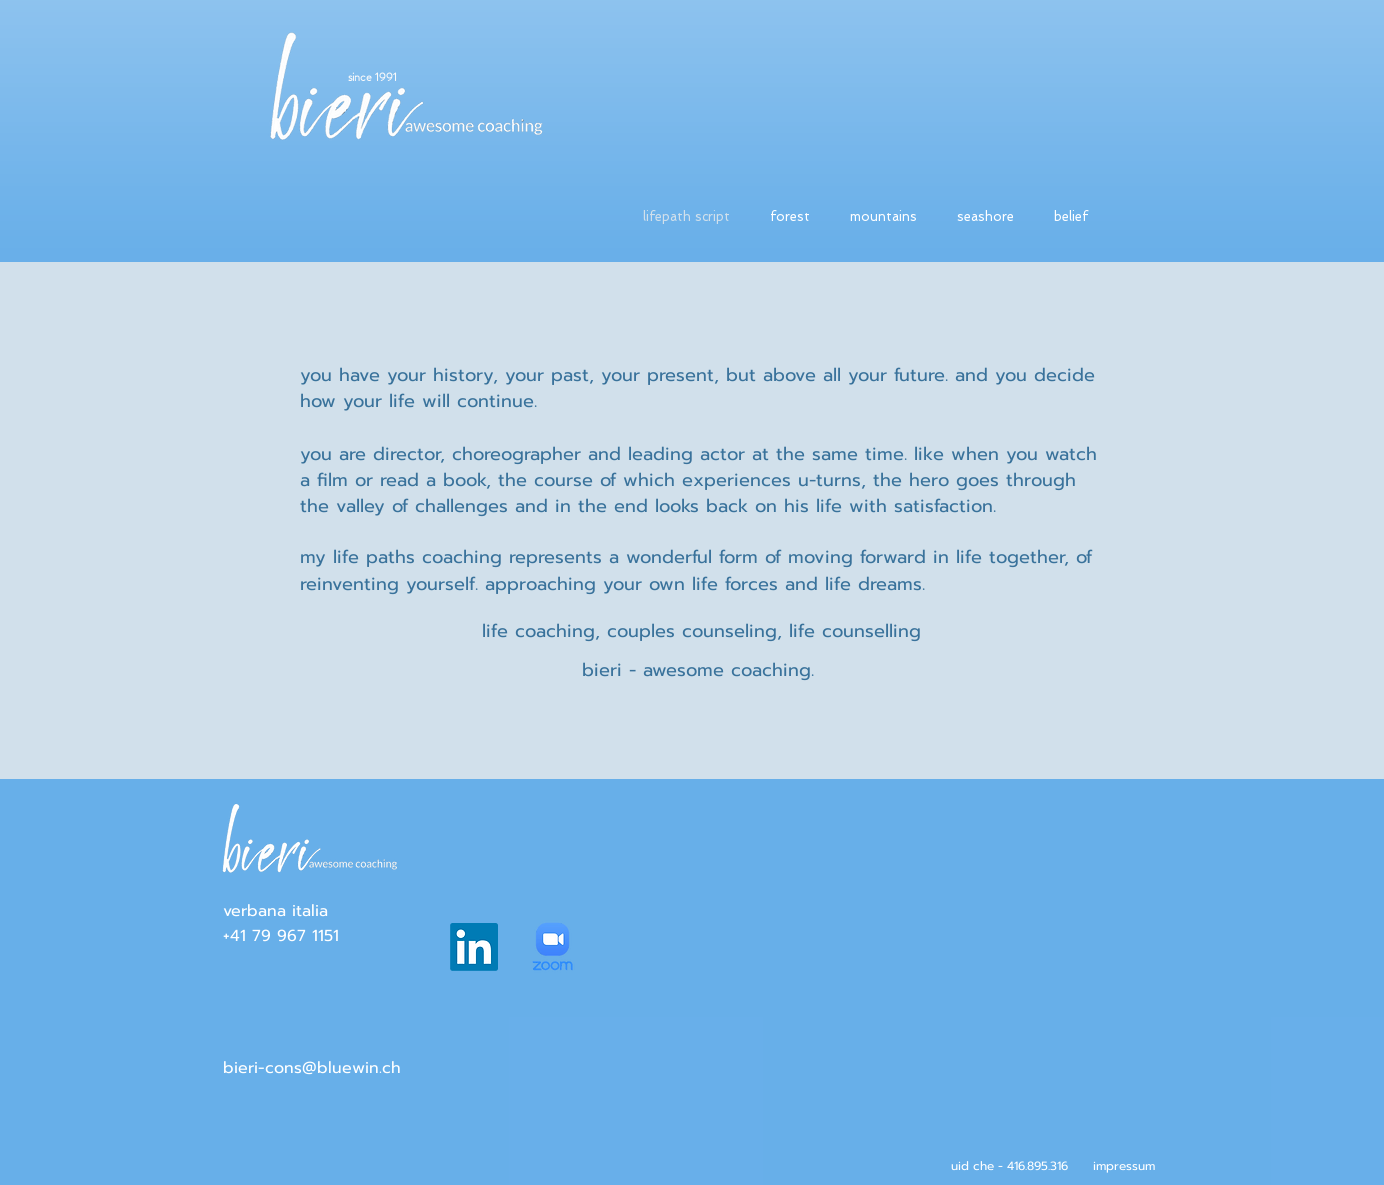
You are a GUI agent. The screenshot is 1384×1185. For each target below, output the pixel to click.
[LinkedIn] (474, 947)
